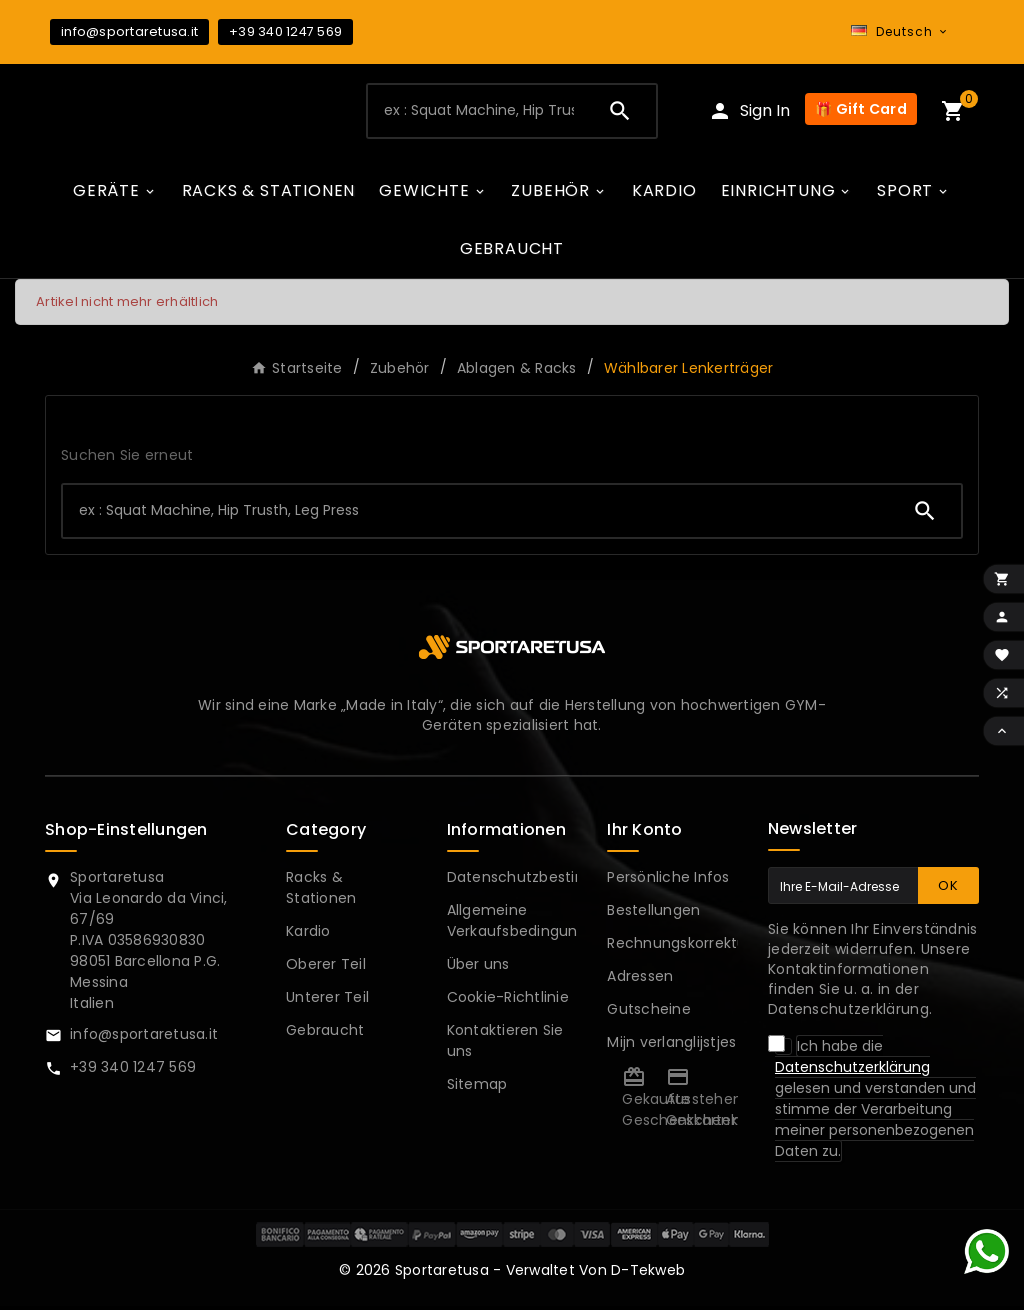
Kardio (308, 935)
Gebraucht (325, 1034)
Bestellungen (653, 914)
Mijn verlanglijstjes (671, 1046)
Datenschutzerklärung (852, 1071)
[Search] (620, 113)
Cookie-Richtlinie (508, 1001)
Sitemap (477, 1088)
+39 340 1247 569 (285, 31)
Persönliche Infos (668, 881)
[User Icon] (749, 113)
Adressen (640, 980)
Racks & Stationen (321, 891)
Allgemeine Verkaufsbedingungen (526, 924)
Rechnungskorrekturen (688, 947)
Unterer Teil (327, 1001)
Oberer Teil (326, 968)
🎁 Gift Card (861, 112)
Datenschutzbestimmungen (549, 881)
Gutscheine (649, 1013)
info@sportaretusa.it (129, 31)
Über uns (478, 968)
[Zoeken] (475, 113)
